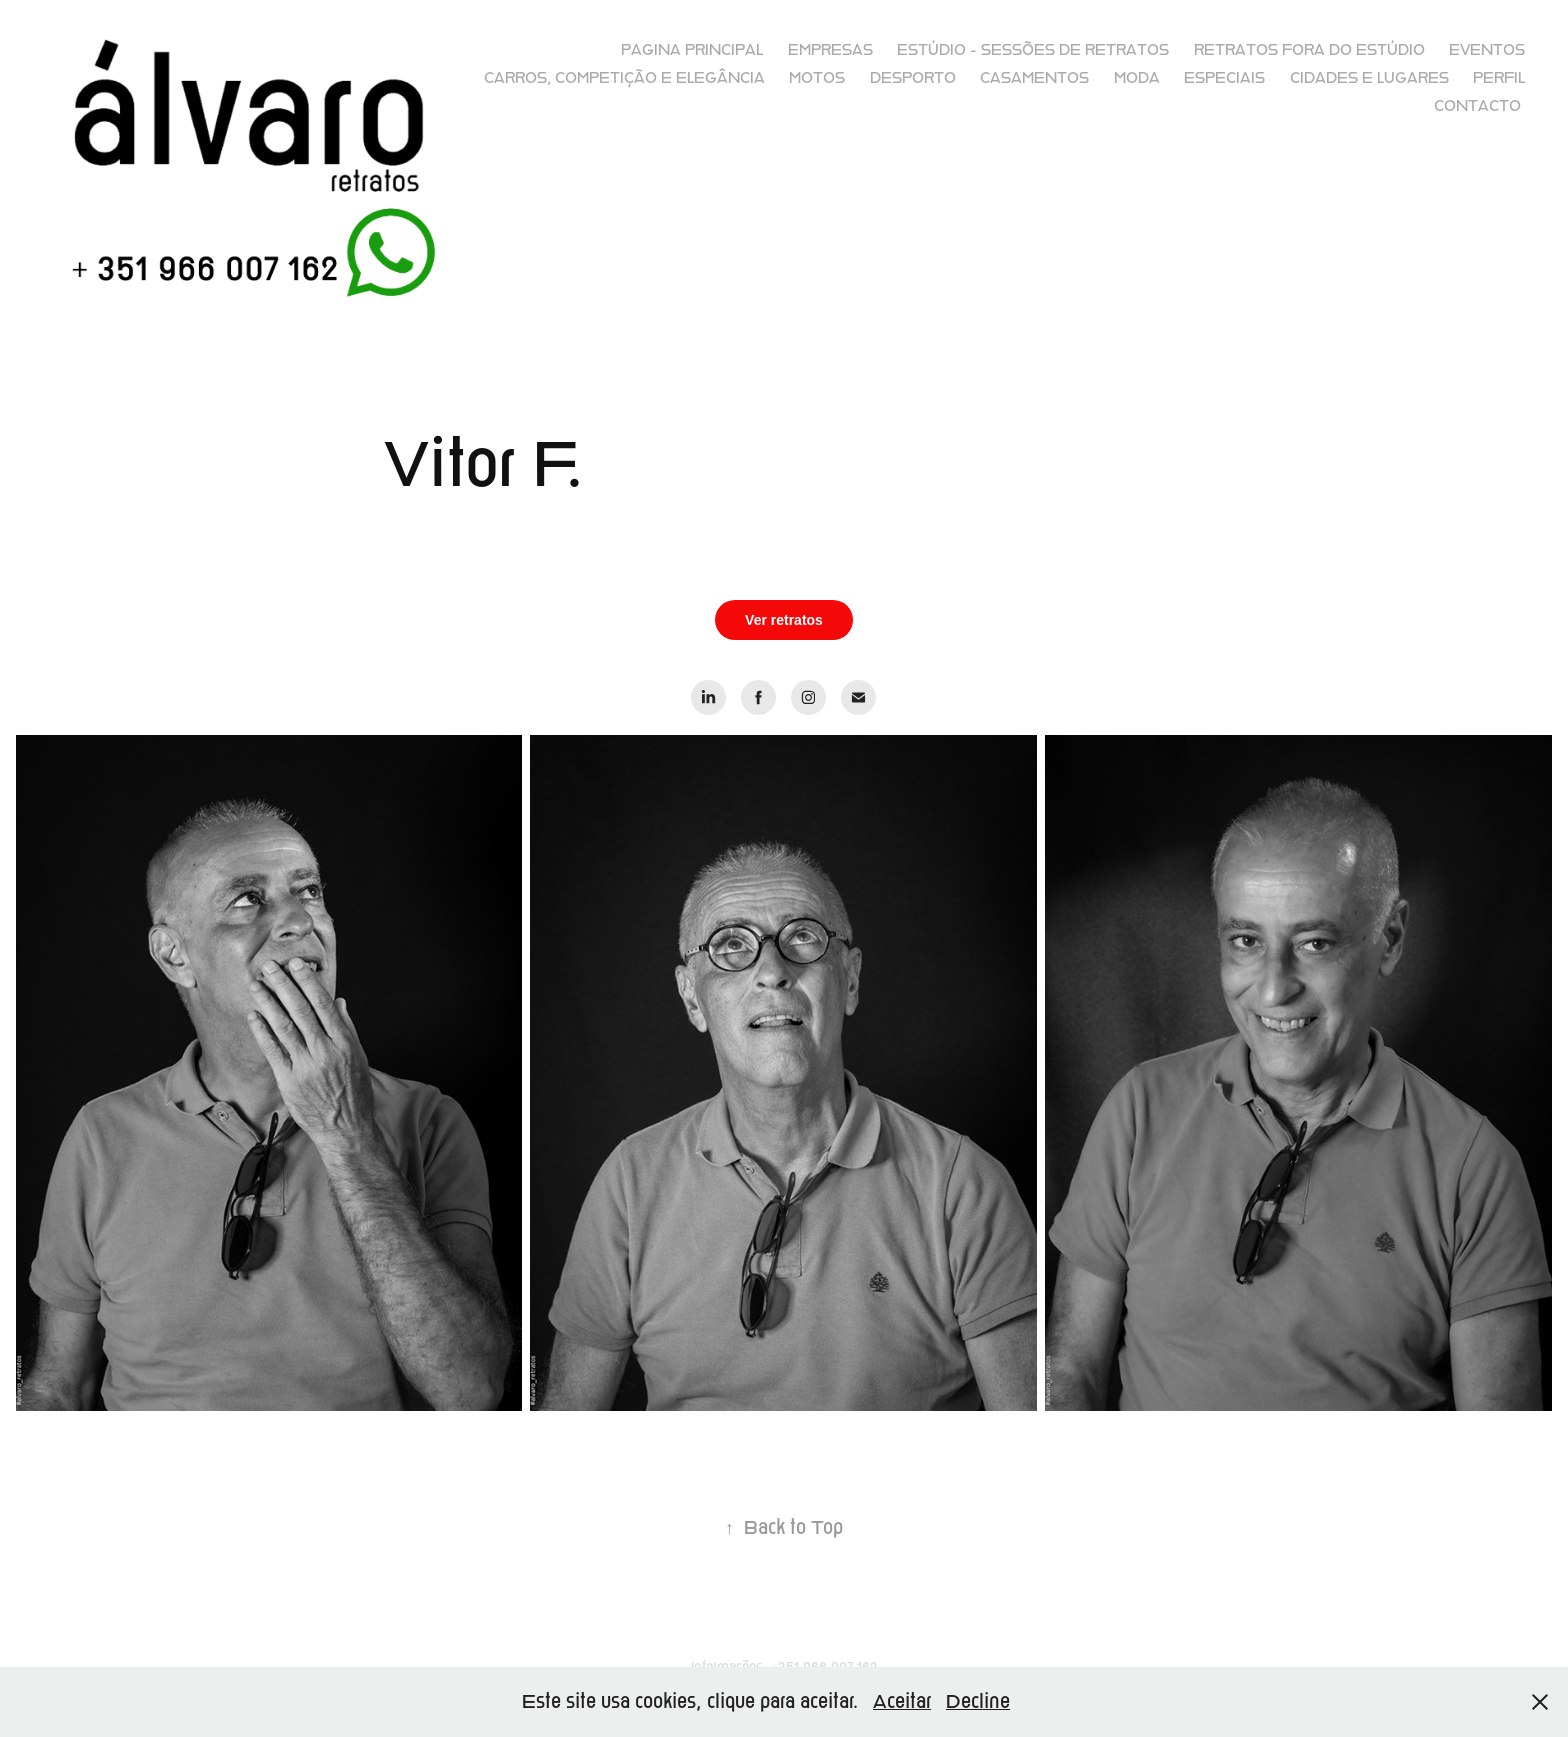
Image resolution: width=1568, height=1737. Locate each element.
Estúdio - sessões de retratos (1033, 50)
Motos (817, 78)
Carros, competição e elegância (624, 78)
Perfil (1499, 78)
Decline (978, 1701)
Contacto (1477, 106)
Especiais (1224, 78)
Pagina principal (692, 50)
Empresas (830, 50)
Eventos (1487, 50)
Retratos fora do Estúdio (1309, 50)
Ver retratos (784, 620)
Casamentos (1034, 78)
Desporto (913, 78)
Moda (1137, 78)
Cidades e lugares (1369, 78)
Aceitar (902, 1701)
